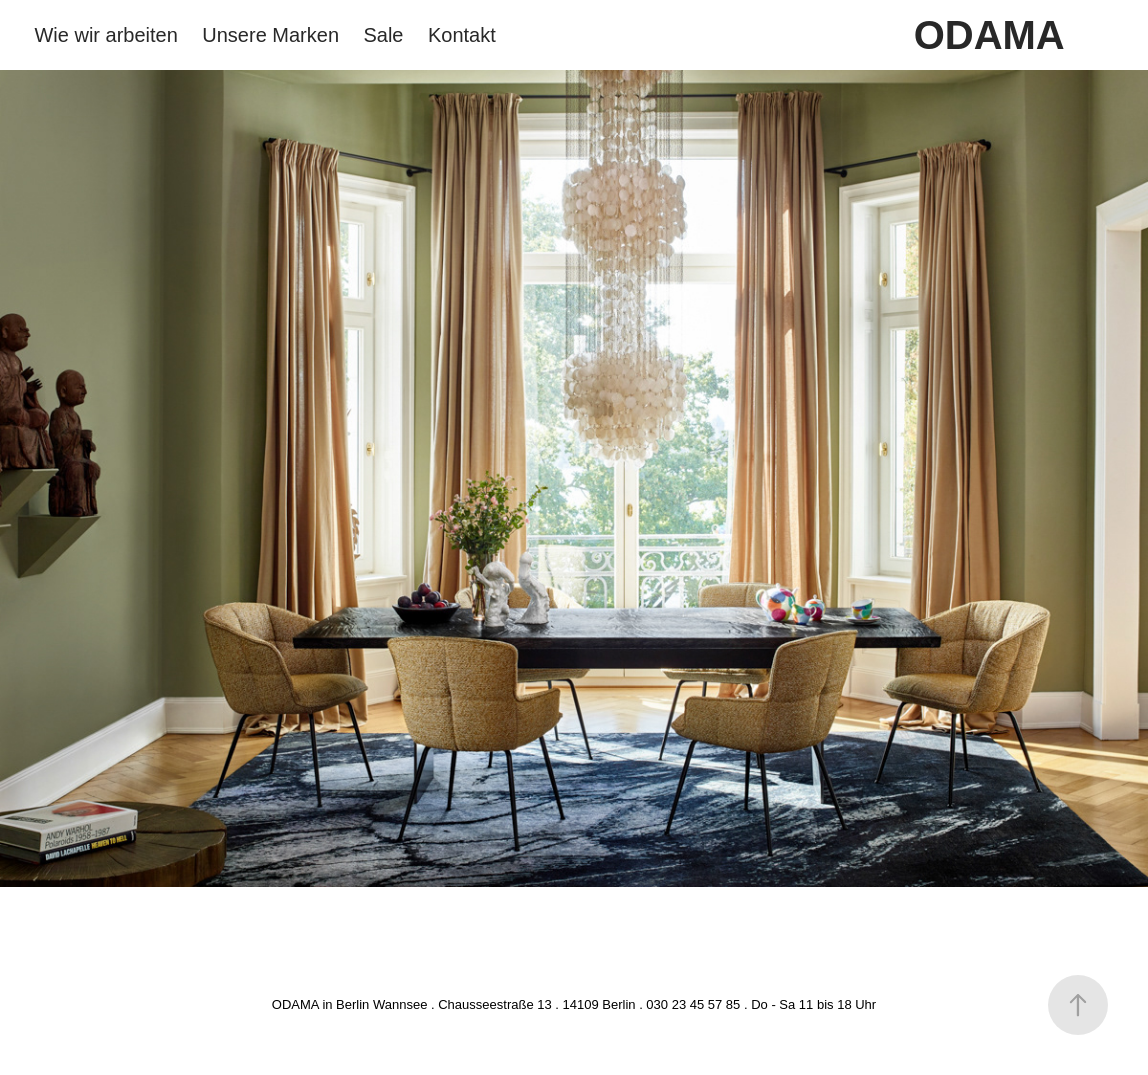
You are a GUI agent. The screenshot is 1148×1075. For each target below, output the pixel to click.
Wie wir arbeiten (105, 35)
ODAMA (989, 35)
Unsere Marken (270, 35)
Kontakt (462, 35)
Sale (383, 35)
